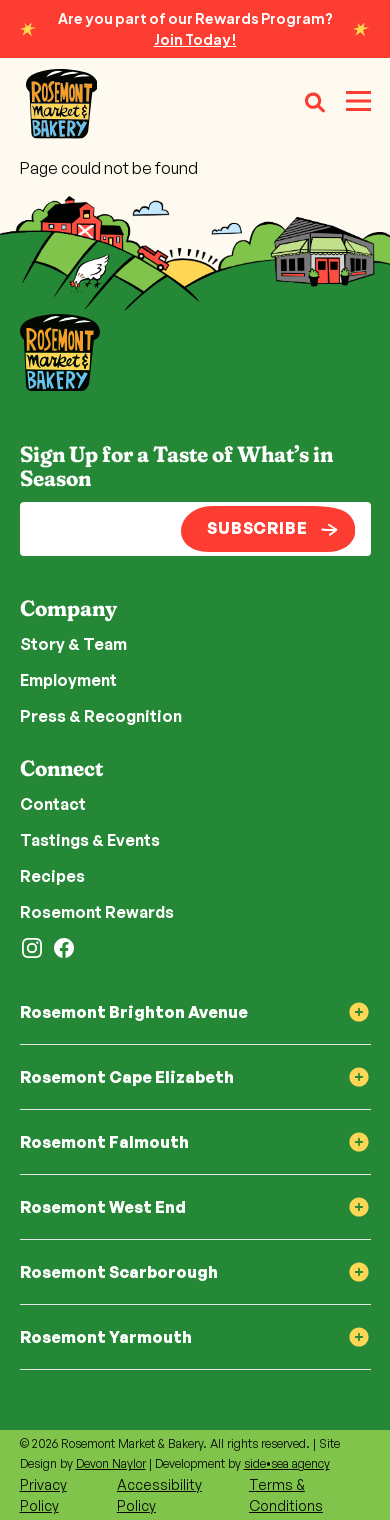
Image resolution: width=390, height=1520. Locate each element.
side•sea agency (287, 1463)
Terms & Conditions (286, 1495)
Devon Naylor (111, 1463)
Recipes (52, 876)
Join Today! (195, 39)
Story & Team (73, 644)
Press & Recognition (101, 716)
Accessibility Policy (159, 1495)
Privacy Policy (43, 1495)
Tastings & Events (90, 840)
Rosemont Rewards (97, 912)
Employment (68, 680)
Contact (53, 804)
